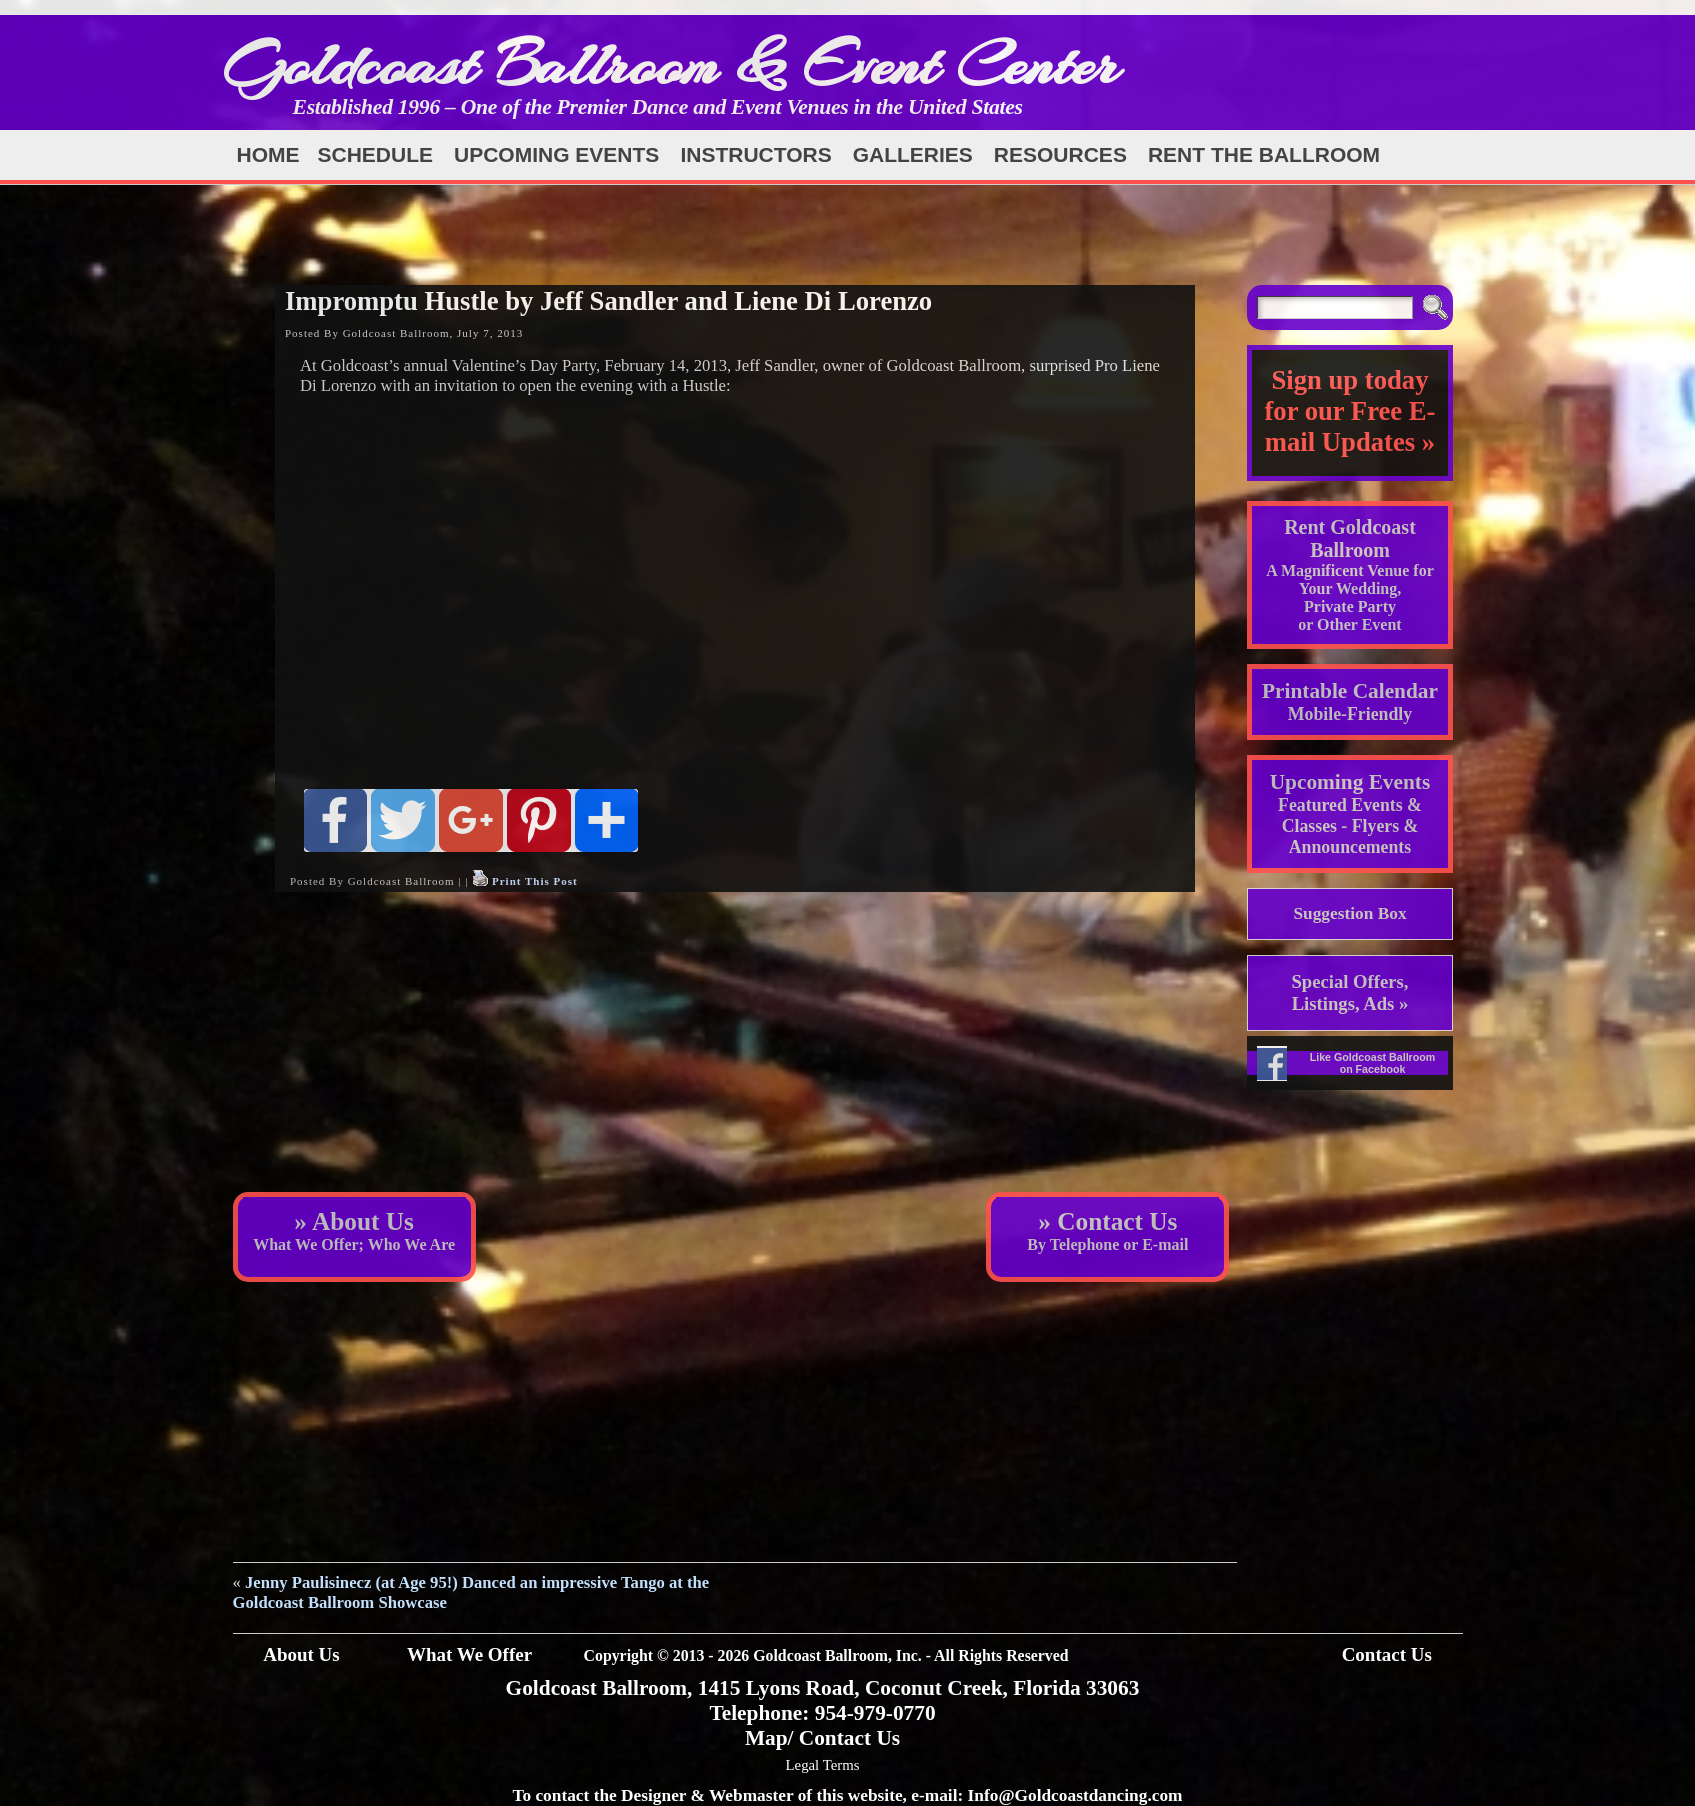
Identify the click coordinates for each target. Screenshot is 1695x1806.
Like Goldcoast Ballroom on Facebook (1373, 1063)
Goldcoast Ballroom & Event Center (671, 64)
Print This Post (535, 881)
